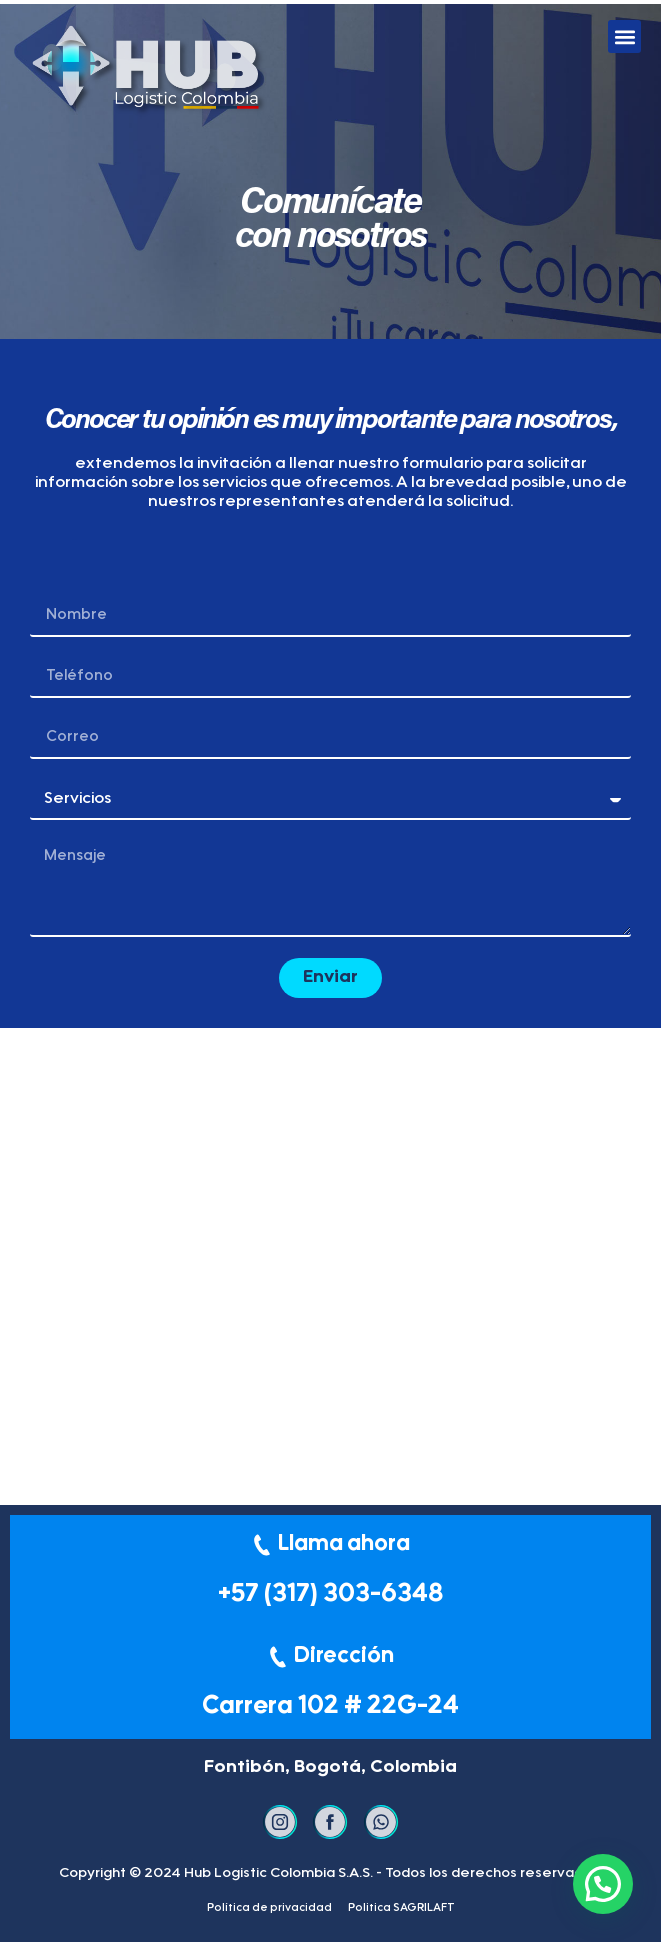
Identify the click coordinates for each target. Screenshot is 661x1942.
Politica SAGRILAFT (400, 1908)
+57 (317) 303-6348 (330, 1595)
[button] (624, 36)
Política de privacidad (270, 1908)
